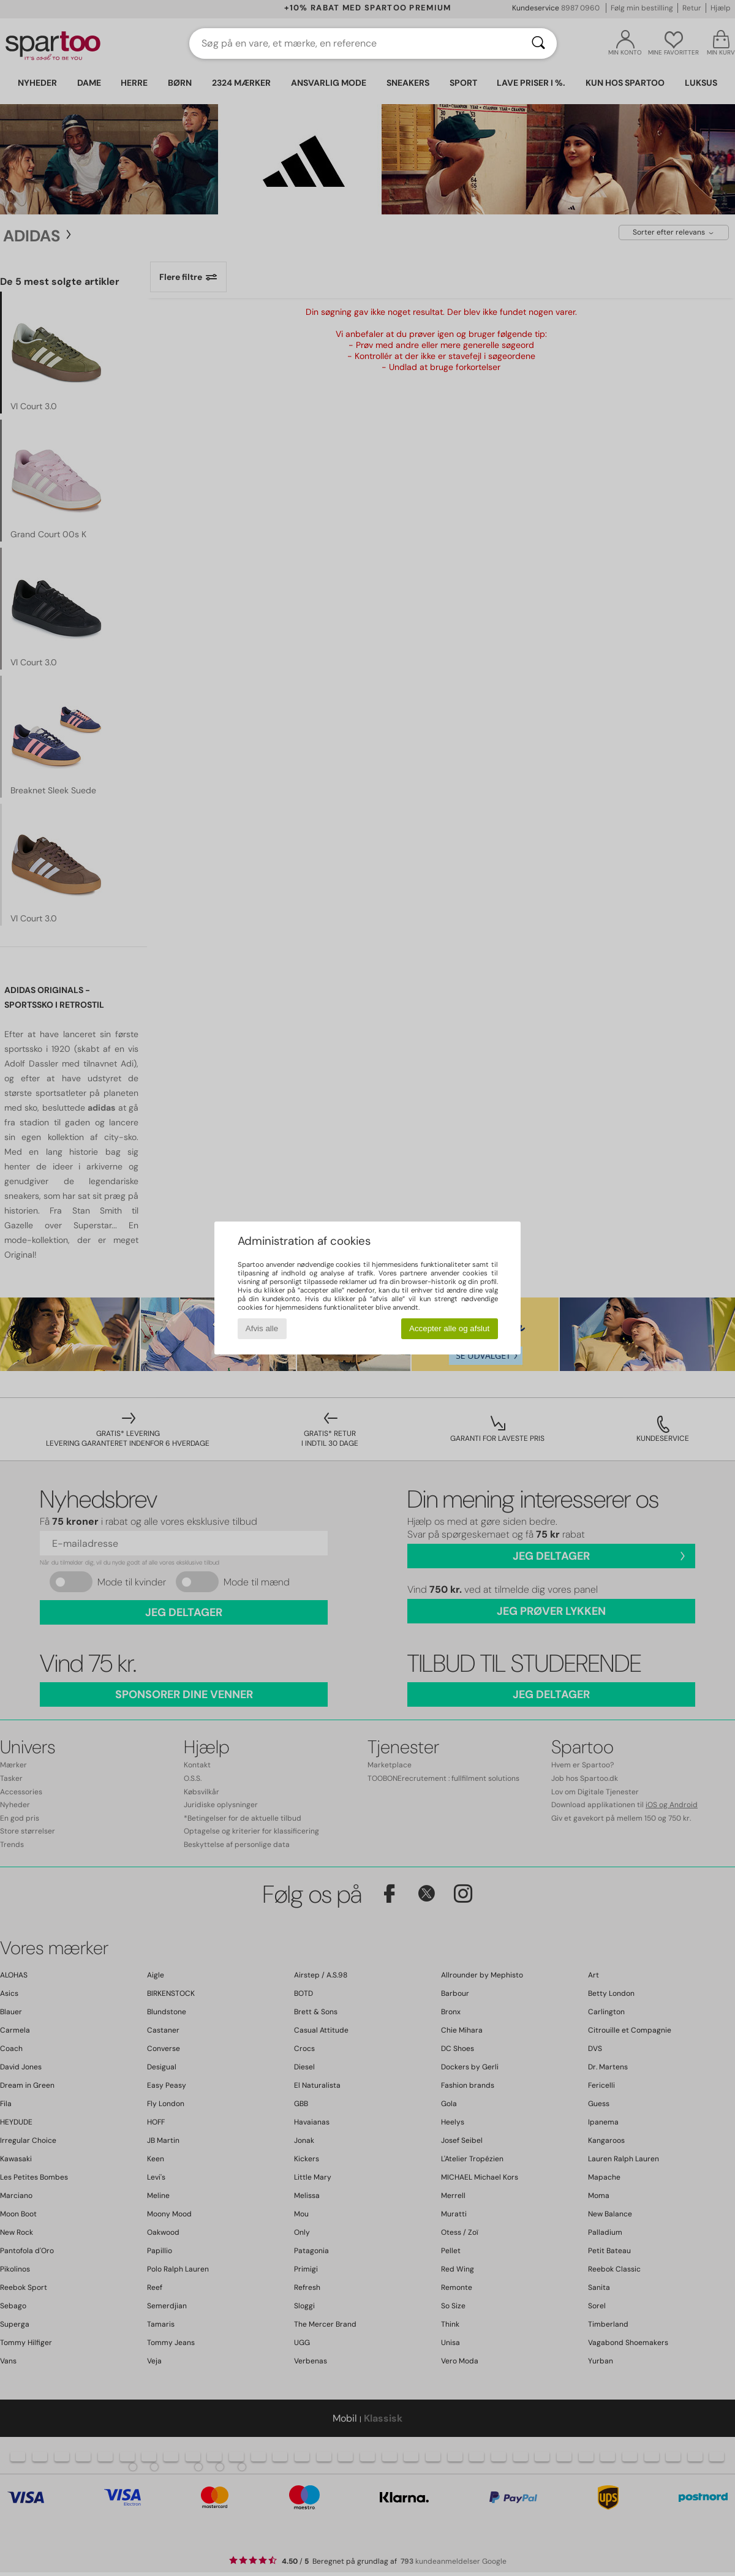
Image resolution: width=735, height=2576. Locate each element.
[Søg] (538, 43)
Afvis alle (262, 1328)
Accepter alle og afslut (449, 1328)
